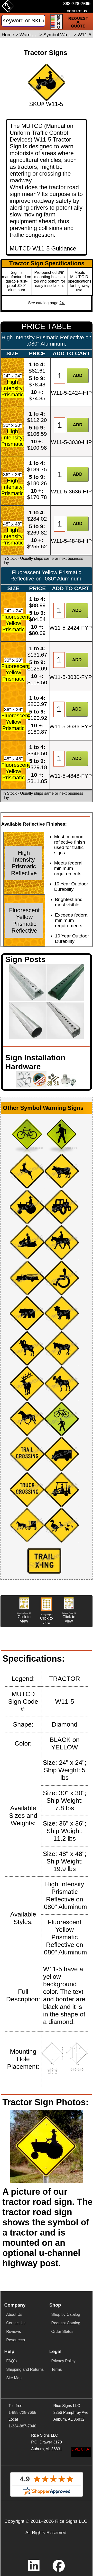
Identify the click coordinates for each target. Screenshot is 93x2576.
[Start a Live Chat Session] (81, 2452)
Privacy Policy (63, 2377)
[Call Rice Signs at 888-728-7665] (77, 3)
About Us (14, 2330)
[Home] (8, 8)
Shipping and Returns (25, 2385)
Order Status (62, 2347)
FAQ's (11, 2377)
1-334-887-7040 (22, 2442)
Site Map (14, 2394)
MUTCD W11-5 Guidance (43, 248)
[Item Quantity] (59, 375)
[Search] (23, 21)
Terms (56, 2385)
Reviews (13, 2347)
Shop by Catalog (65, 2330)
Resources (15, 2356)
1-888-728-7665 (22, 2429)
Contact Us (16, 2339)
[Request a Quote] (78, 22)
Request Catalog (65, 2339)
